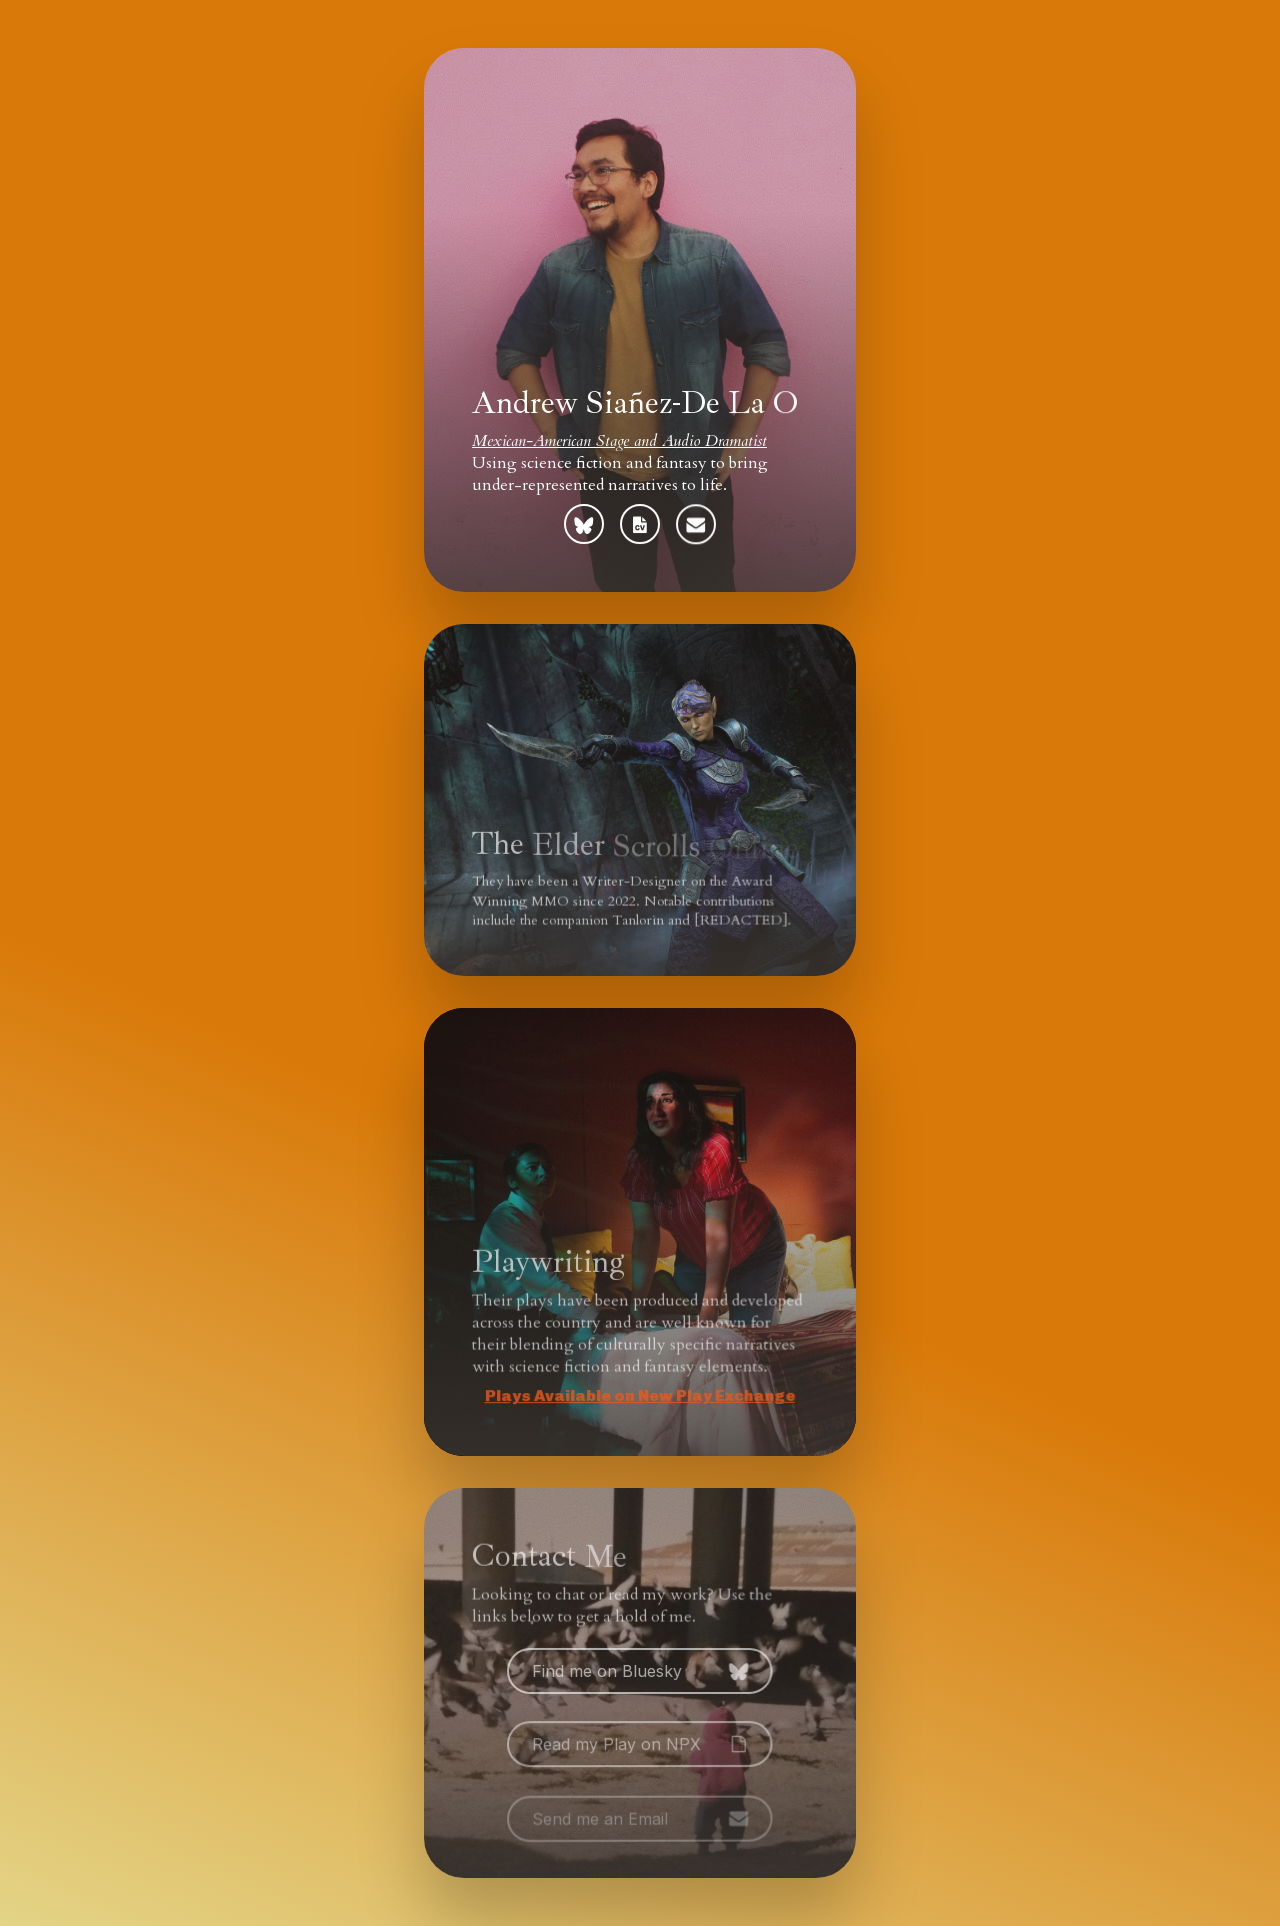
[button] (584, 524)
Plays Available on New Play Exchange (636, 1396)
